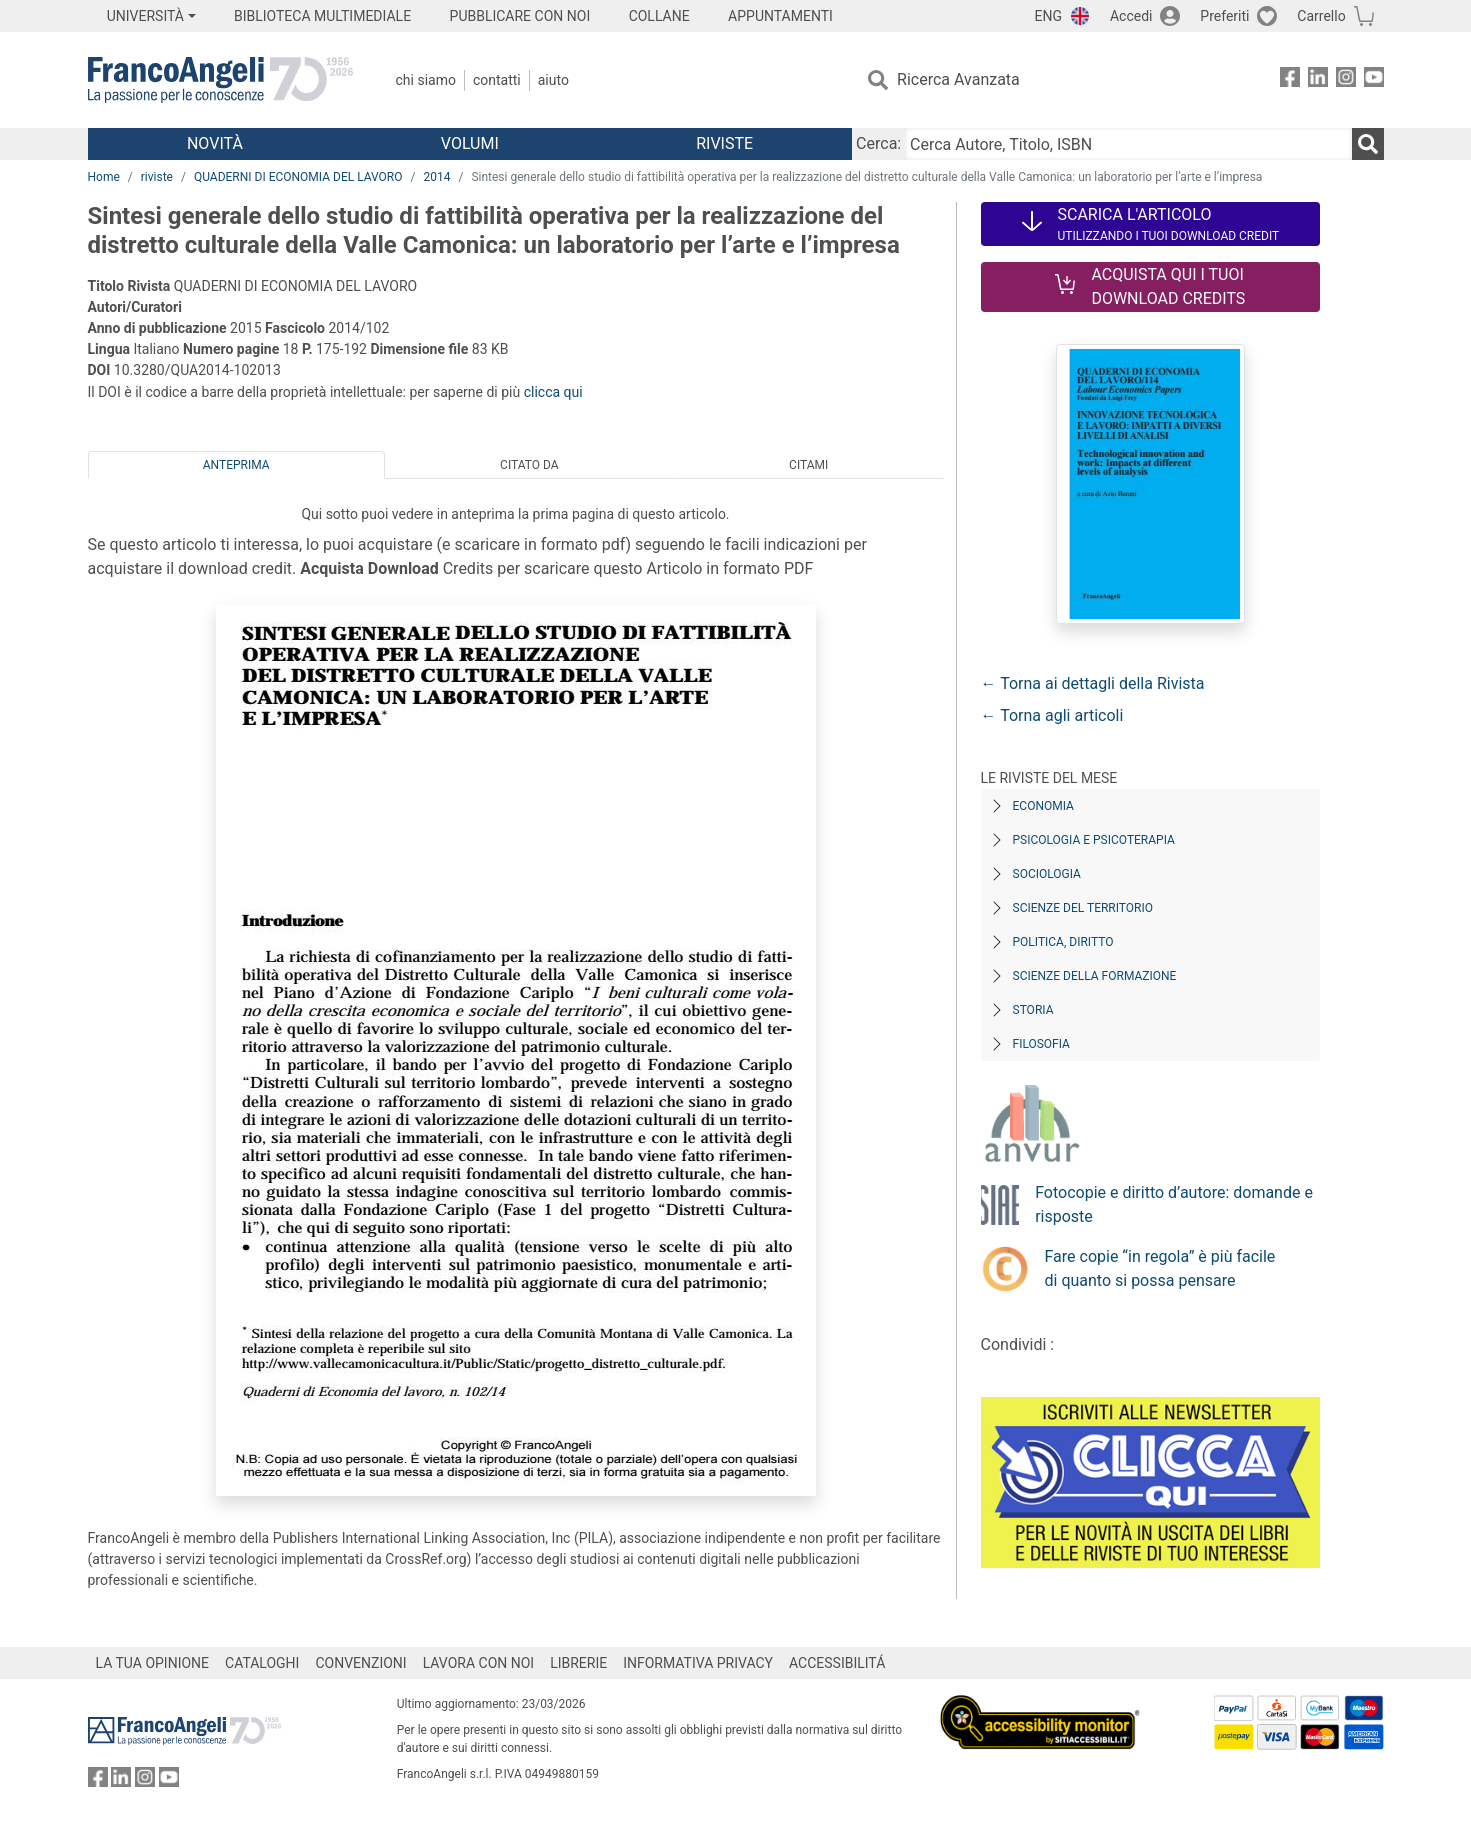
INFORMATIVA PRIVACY (698, 1663)
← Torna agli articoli (1052, 715)
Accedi (1131, 16)
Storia (1033, 1010)
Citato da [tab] (529, 465)
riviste (157, 177)
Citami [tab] (808, 465)
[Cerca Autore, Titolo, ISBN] (1128, 144)
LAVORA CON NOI (479, 1663)
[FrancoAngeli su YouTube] (1374, 80)
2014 (436, 177)
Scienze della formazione (1095, 976)
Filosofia (1041, 1044)
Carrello (1321, 16)
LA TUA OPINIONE (153, 1663)
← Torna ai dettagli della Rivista (1093, 683)
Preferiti (1224, 16)
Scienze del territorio (1083, 908)
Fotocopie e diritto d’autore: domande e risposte (1174, 1204)
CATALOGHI (262, 1663)
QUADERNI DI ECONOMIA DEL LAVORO (298, 177)
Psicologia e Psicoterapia (1094, 840)
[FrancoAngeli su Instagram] (1346, 80)
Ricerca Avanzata (958, 79)
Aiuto (553, 80)
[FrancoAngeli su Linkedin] (1318, 80)
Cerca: (878, 143)
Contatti (497, 80)
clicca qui (553, 392)
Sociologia (1047, 874)
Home (104, 177)
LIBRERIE (578, 1663)
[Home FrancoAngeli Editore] (220, 80)
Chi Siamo (426, 80)
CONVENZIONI (360, 1663)
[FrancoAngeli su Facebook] (1290, 80)
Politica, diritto (1063, 942)
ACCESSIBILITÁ (837, 1663)
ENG (1048, 16)
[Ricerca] (1368, 144)
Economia (1043, 806)
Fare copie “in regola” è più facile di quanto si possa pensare (1160, 1268)
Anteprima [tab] (236, 465)
